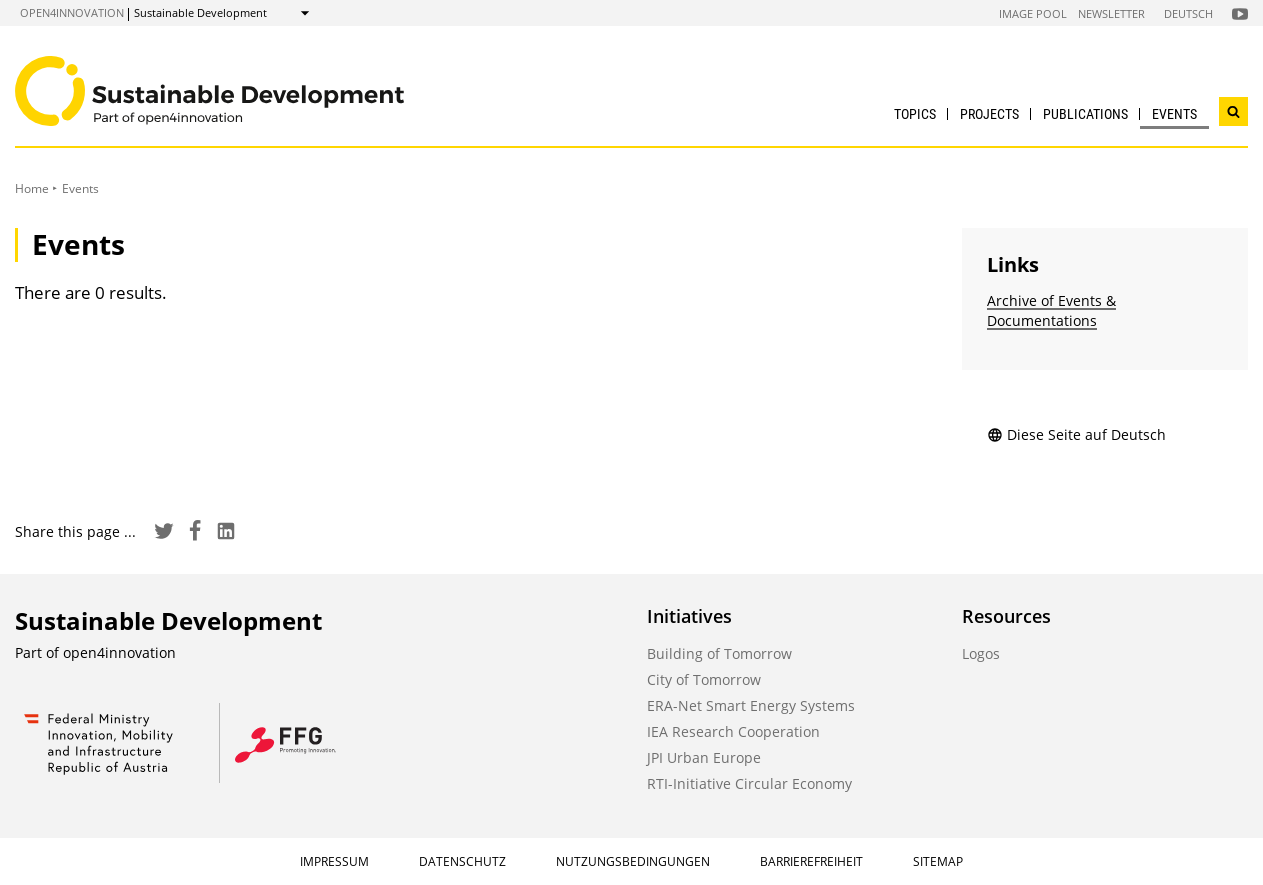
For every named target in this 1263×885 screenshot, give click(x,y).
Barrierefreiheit (811, 861)
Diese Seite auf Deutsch (1076, 434)
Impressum (334, 861)
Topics (915, 114)
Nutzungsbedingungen (633, 861)
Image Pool (1033, 13)
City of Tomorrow (704, 679)
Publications (1085, 114)
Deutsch (1188, 13)
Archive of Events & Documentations (1051, 310)
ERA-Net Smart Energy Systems (751, 705)
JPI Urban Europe (704, 757)
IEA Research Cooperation (733, 731)
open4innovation (72, 12)
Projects (989, 114)
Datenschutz (462, 861)
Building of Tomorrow (719, 653)
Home (32, 188)
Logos (981, 653)
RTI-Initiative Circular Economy (749, 783)
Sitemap (938, 861)
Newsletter (1111, 13)
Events (1174, 114)
